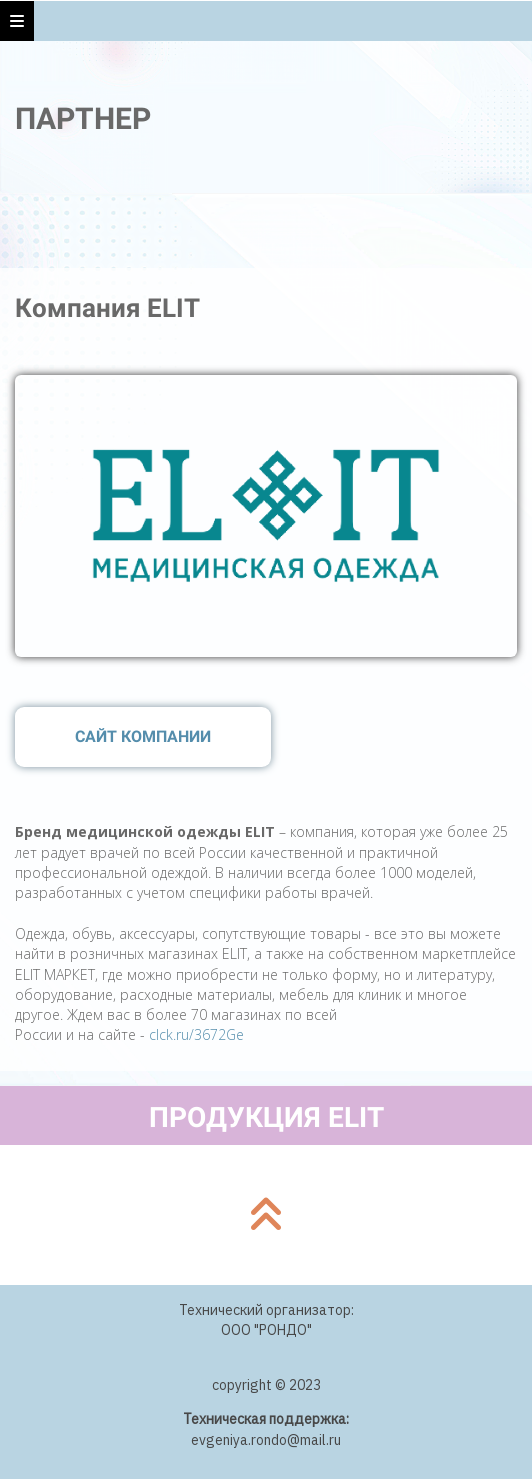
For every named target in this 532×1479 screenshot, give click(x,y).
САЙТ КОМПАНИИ (143, 736)
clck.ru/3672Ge (196, 1034)
